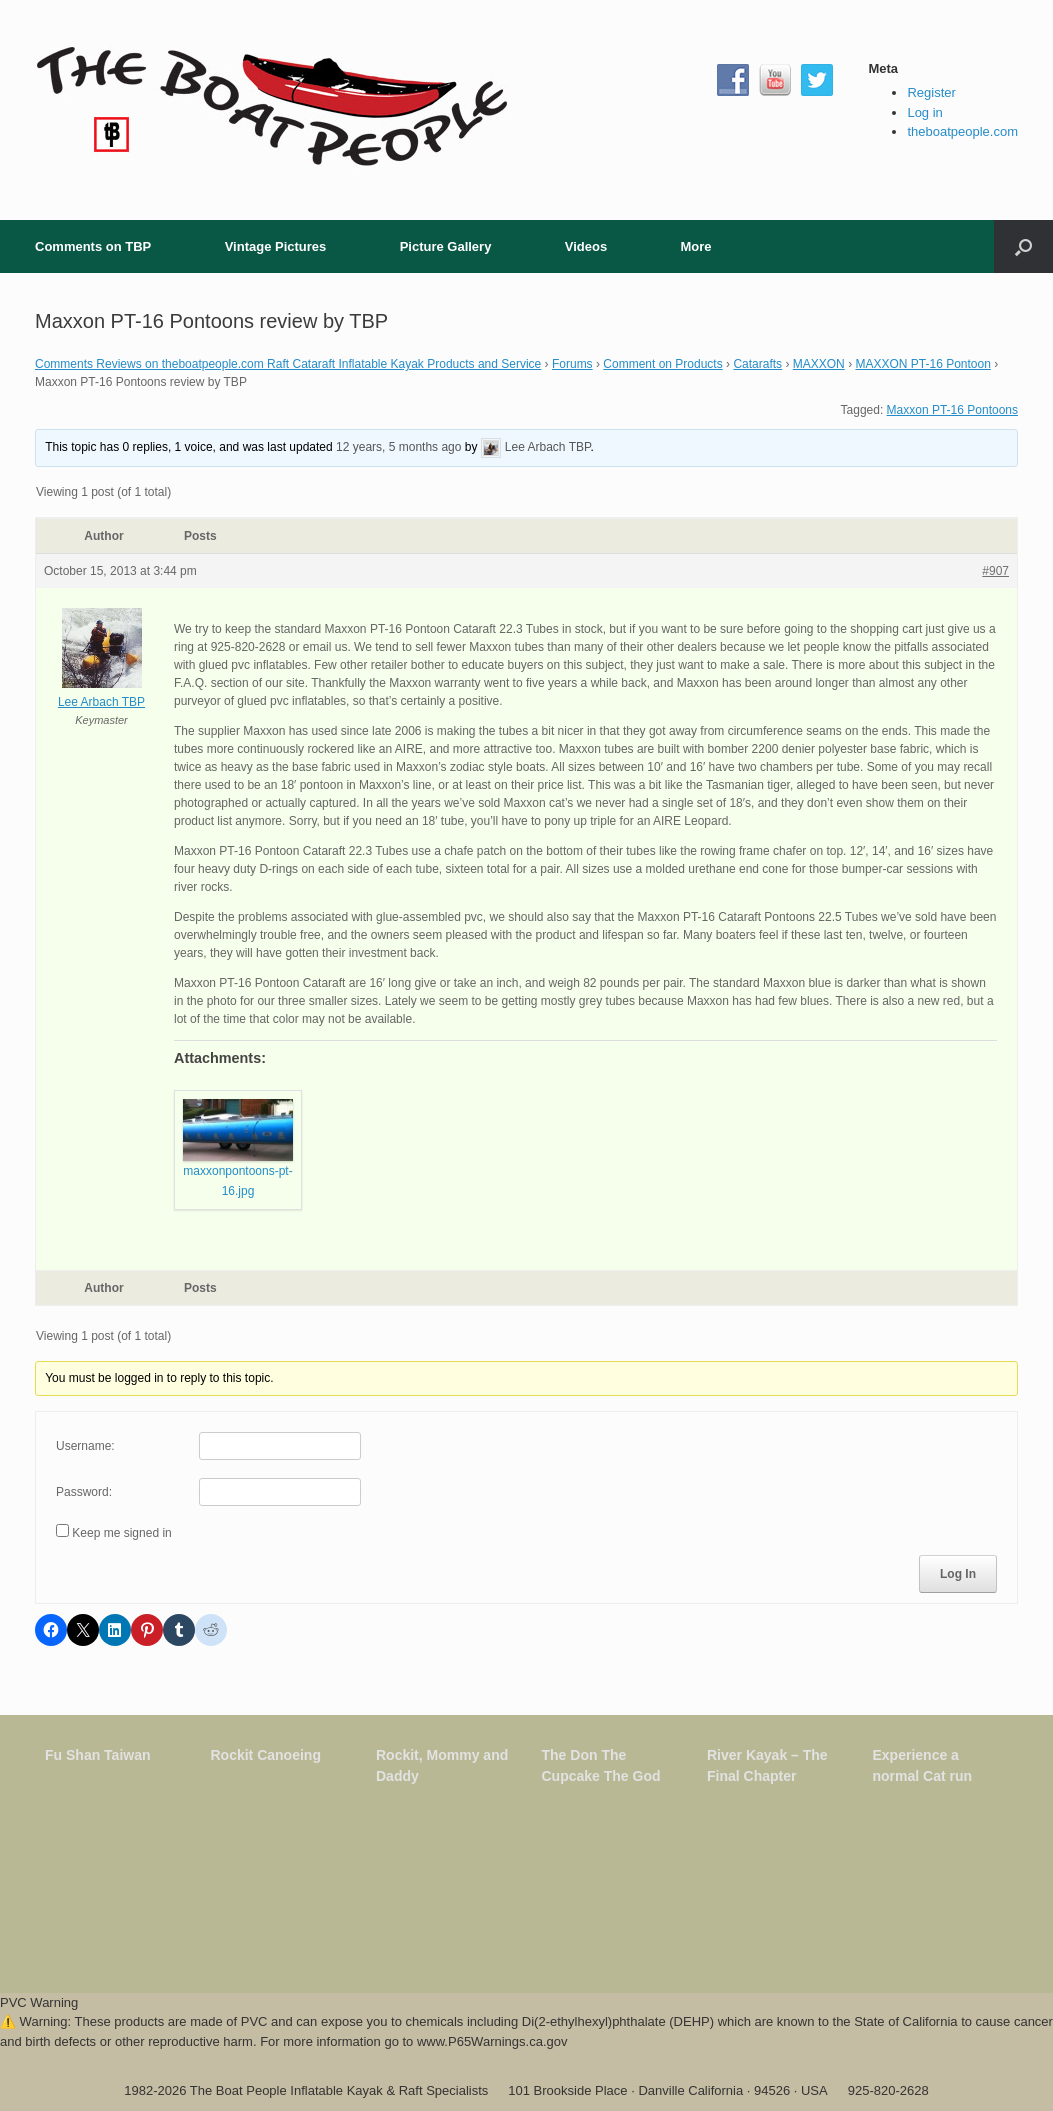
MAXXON (819, 364)
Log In (958, 1574)
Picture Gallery (446, 246)
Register (931, 92)
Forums (572, 364)
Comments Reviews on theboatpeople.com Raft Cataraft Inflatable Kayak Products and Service (288, 364)
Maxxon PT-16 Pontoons (952, 410)
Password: (84, 1492)
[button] (1023, 246)
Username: (85, 1446)
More (695, 246)
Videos (586, 246)
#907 (995, 571)
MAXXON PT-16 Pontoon (922, 364)
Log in (924, 112)
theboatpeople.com (962, 131)
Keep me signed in (121, 1533)
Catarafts (757, 364)
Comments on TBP (93, 246)
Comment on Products (662, 364)
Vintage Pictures (276, 246)
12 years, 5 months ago (398, 447)
